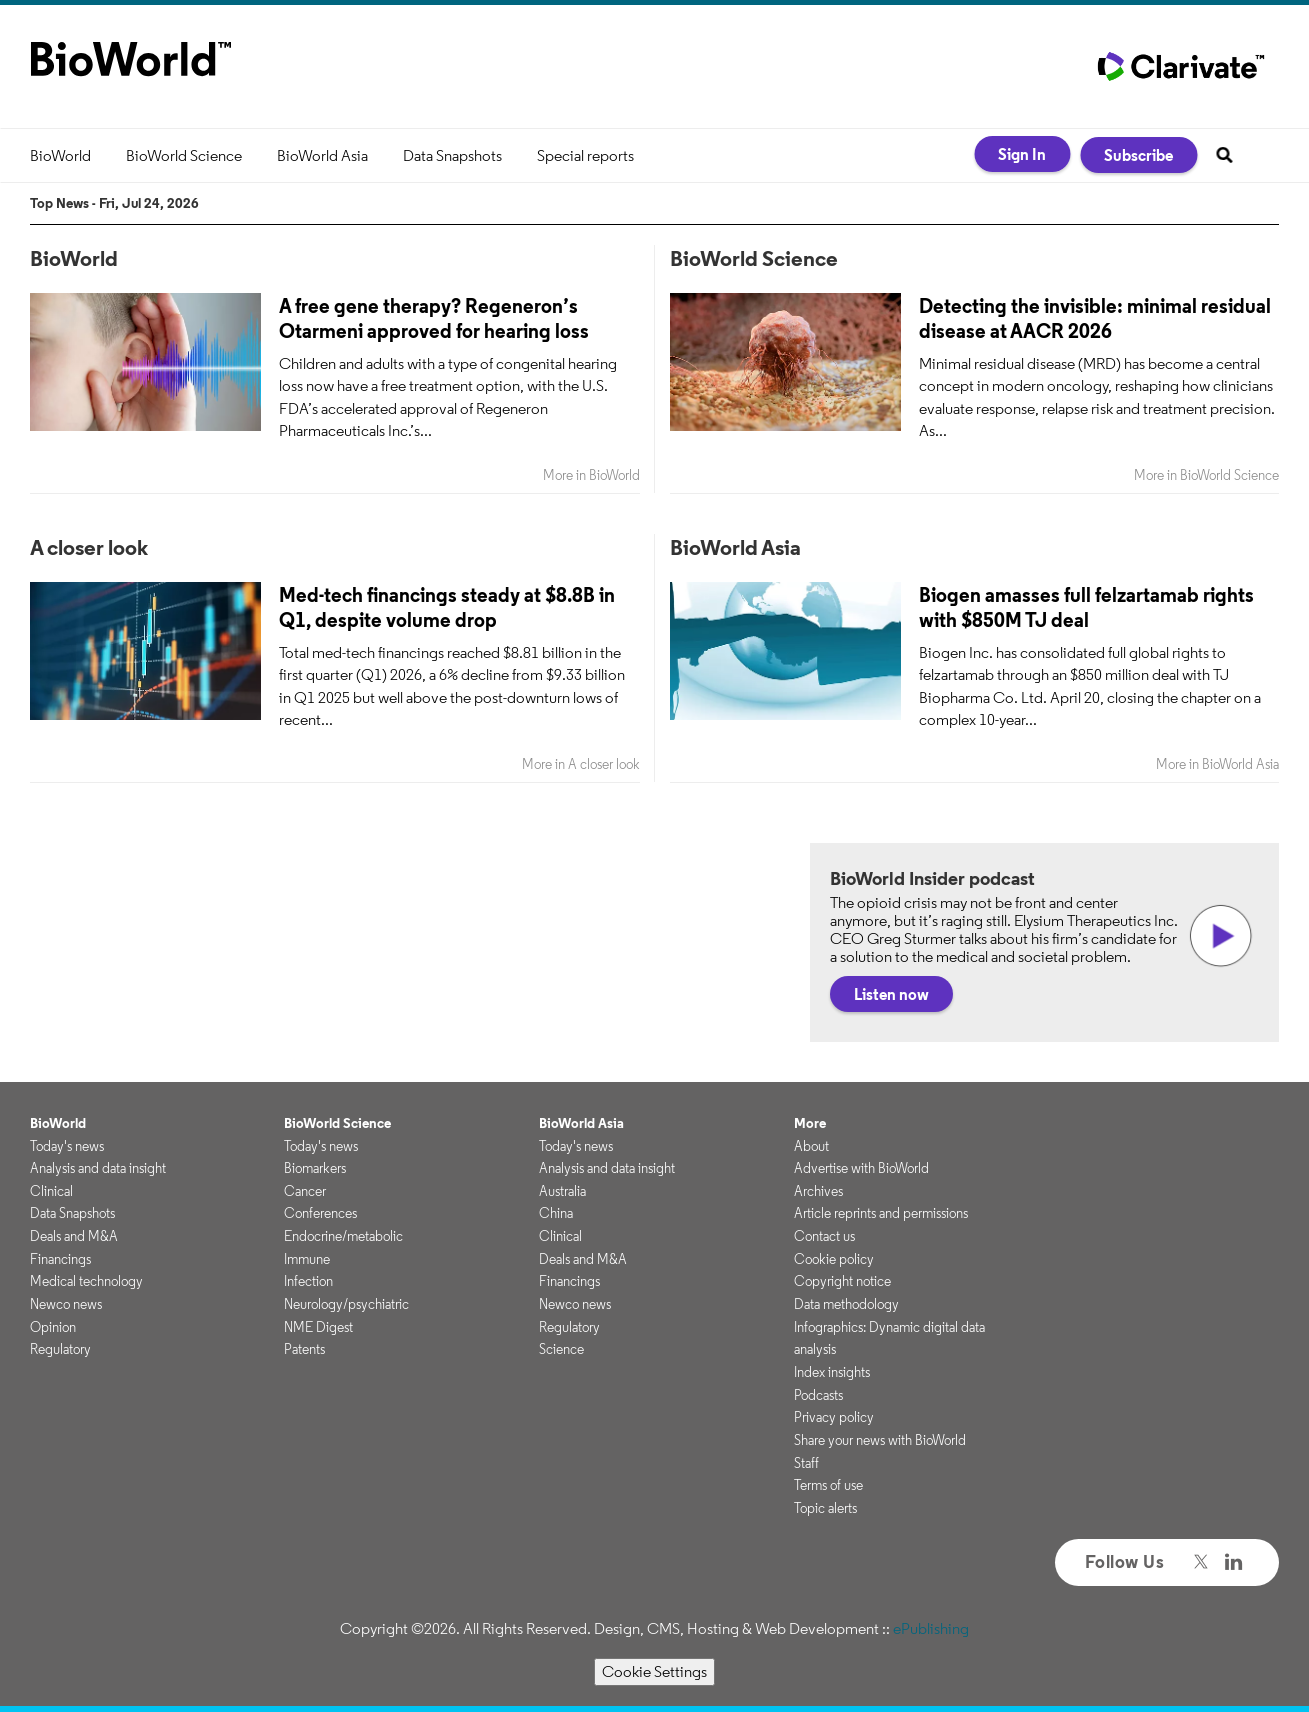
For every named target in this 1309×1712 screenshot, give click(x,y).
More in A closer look (581, 764)
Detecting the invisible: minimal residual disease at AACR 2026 (1095, 318)
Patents (304, 1349)
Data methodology (846, 1304)
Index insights (832, 1372)
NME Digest (318, 1327)
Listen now (891, 994)
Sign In (1022, 154)
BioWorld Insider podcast (932, 878)
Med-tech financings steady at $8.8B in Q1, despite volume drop (447, 607)
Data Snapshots (452, 155)
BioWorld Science (184, 155)
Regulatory (60, 1349)
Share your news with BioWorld (880, 1440)
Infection (308, 1281)
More (810, 1123)
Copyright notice (842, 1281)
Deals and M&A (74, 1236)
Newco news (66, 1304)
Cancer (305, 1191)
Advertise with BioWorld (861, 1168)
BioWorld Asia (322, 155)
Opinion (53, 1327)
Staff (806, 1463)
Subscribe (1138, 155)
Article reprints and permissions (881, 1213)
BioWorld (60, 155)
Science (561, 1349)
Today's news (67, 1146)
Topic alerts (825, 1508)
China (556, 1213)
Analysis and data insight (98, 1168)
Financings (60, 1259)
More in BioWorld (591, 475)
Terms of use (828, 1485)
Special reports (585, 155)
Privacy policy (834, 1417)
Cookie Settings (654, 1671)
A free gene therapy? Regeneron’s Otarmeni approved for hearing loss (434, 318)
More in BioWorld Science (1206, 475)
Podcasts (818, 1395)
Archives (818, 1191)
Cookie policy (834, 1259)
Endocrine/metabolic (343, 1236)
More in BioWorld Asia (1217, 764)
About (811, 1146)
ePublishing (931, 1628)
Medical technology (86, 1281)
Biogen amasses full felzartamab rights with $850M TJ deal (1086, 607)
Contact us (824, 1236)
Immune (307, 1259)
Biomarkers (315, 1168)
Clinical (51, 1191)
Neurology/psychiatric (346, 1304)
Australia (562, 1191)
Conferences (320, 1213)
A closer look (89, 547)
